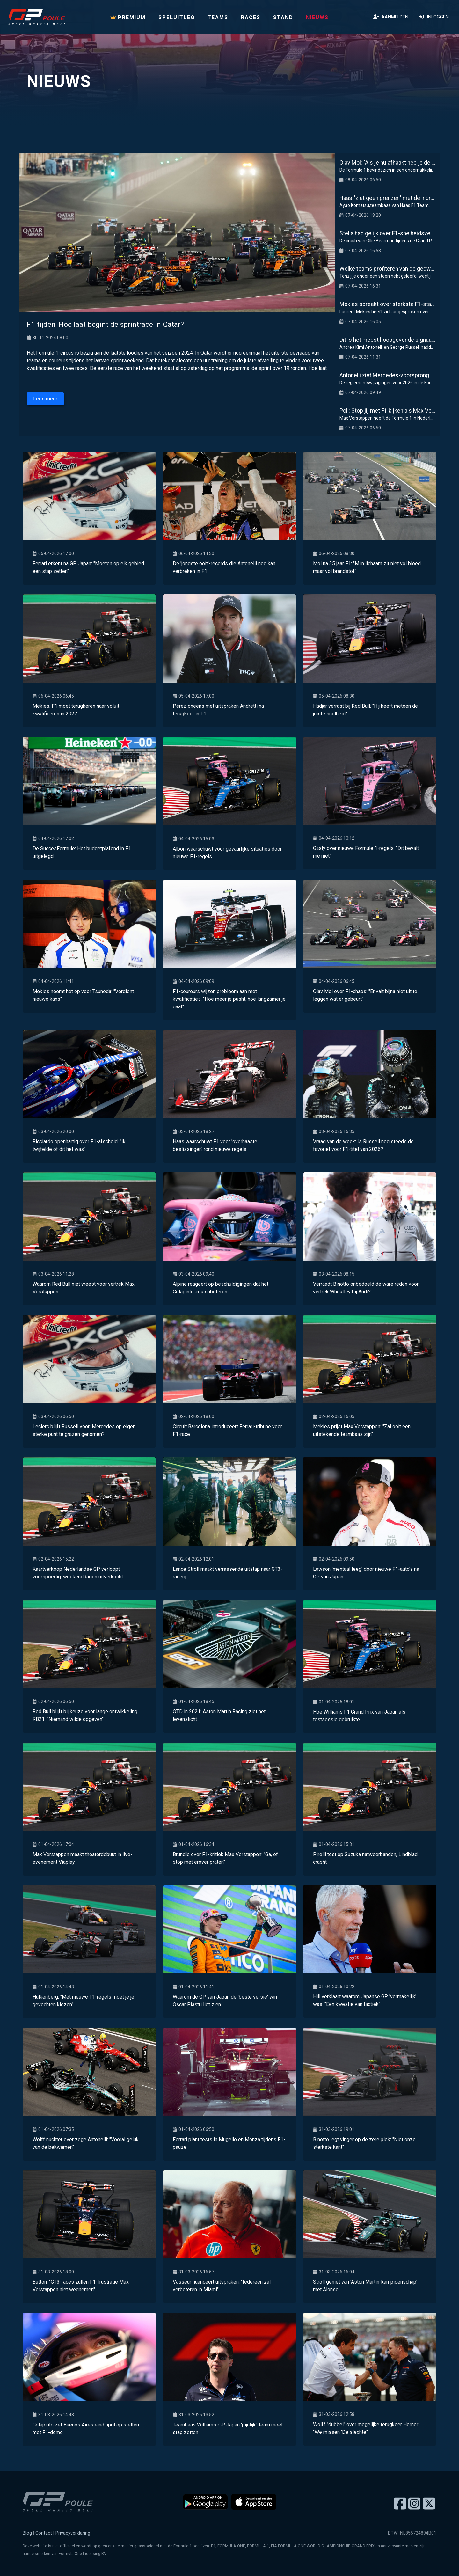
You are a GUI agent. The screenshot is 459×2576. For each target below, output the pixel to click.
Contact (43, 2533)
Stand (283, 17)
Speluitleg (176, 17)
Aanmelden (390, 17)
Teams (218, 17)
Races (250, 17)
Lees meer (45, 399)
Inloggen (434, 17)
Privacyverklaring (72, 2533)
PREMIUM (128, 17)
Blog (27, 2533)
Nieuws (317, 17)
